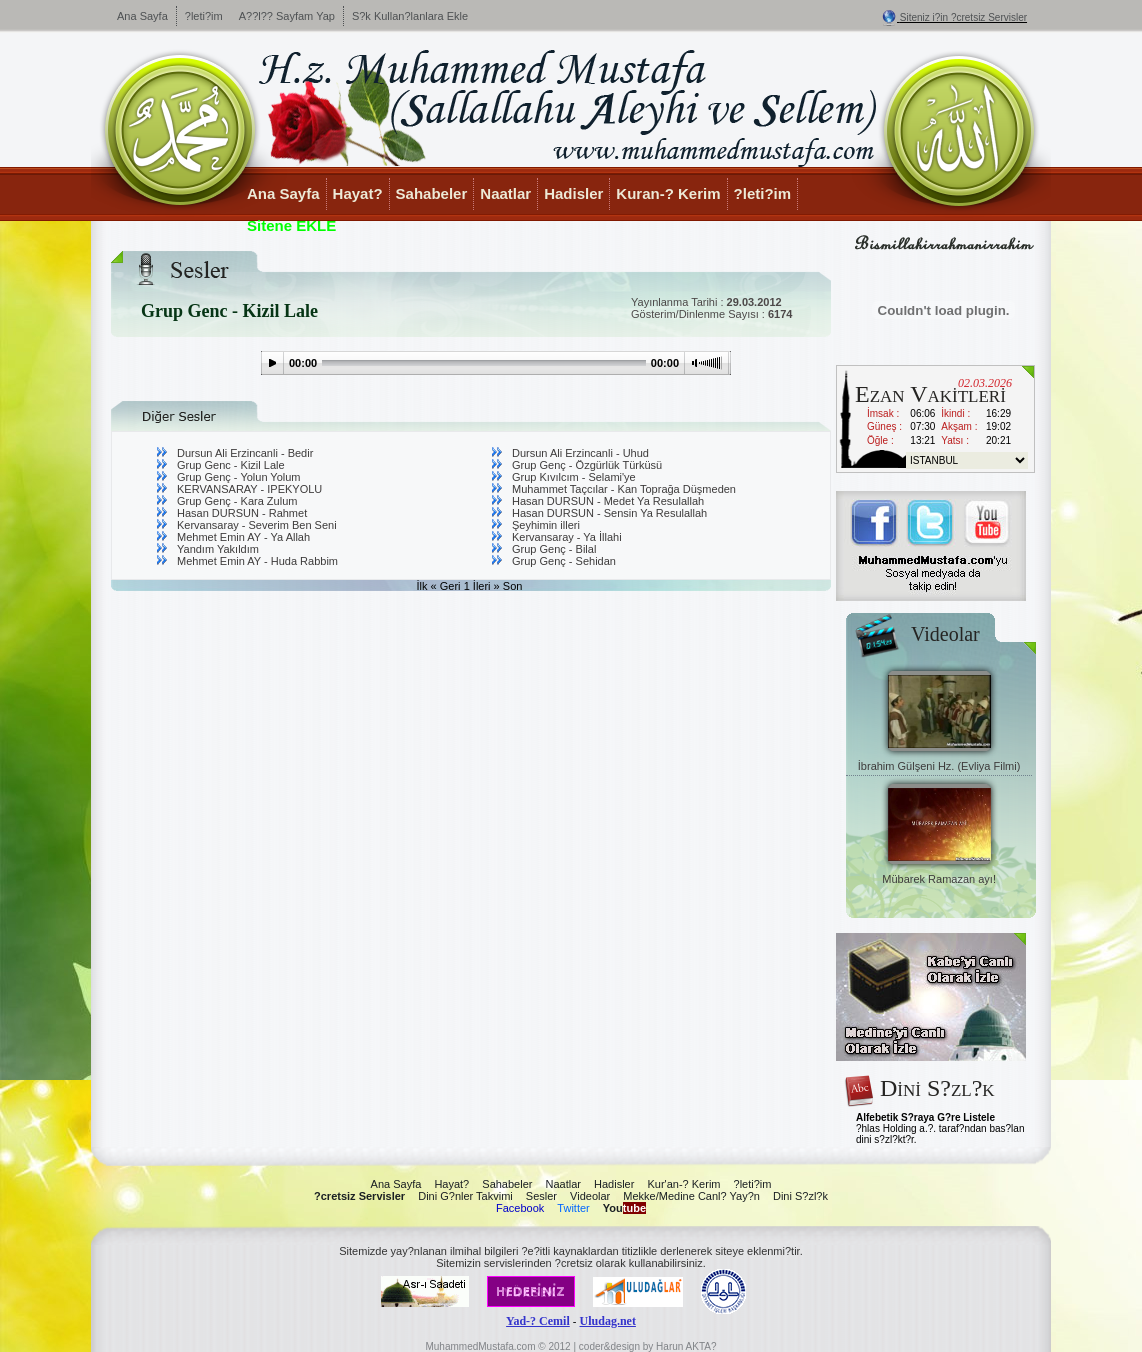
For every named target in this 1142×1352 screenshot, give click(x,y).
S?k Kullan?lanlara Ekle (410, 16)
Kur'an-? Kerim (683, 1184)
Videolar (590, 1196)
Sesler (541, 1196)
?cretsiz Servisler (359, 1196)
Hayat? (358, 193)
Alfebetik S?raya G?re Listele (925, 1117)
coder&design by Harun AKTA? (648, 1346)
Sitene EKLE (291, 225)
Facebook (520, 1208)
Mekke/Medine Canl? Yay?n (691, 1196)
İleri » (486, 586)
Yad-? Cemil (538, 1321)
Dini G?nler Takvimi (465, 1196)
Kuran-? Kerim (668, 193)
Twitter (573, 1208)
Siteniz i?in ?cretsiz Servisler (963, 17)
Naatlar (505, 193)
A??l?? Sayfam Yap (287, 16)
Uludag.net (608, 1321)
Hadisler (573, 193)
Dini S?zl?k (800, 1196)
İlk (422, 586)
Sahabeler (432, 193)
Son (513, 586)
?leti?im (204, 16)
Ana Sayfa (142, 16)
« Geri (446, 586)
